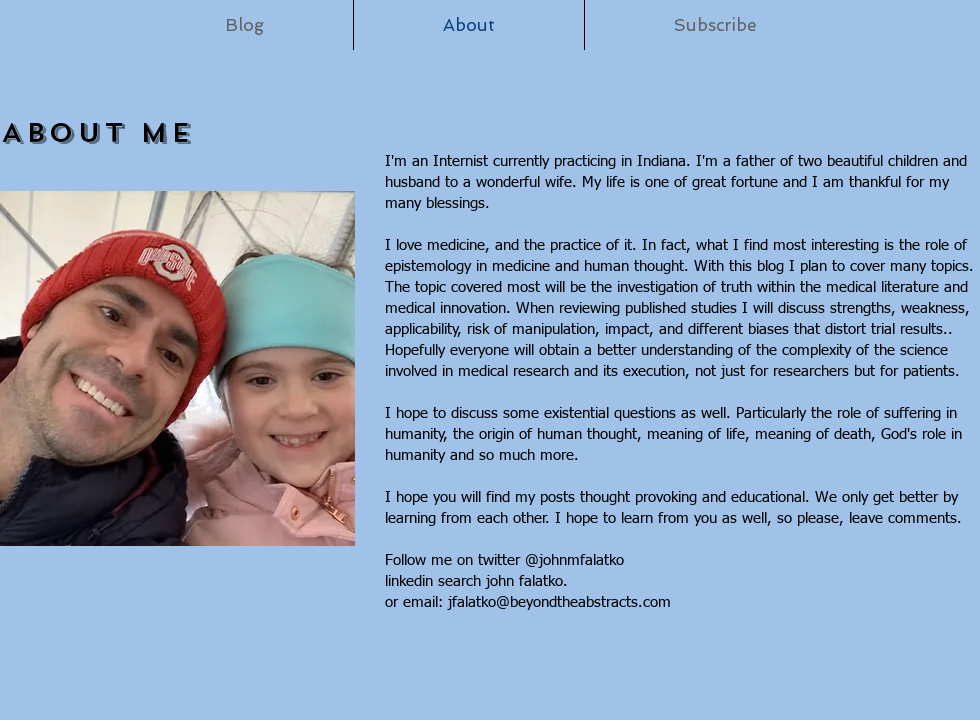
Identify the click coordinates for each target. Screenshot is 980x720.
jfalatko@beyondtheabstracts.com (559, 602)
